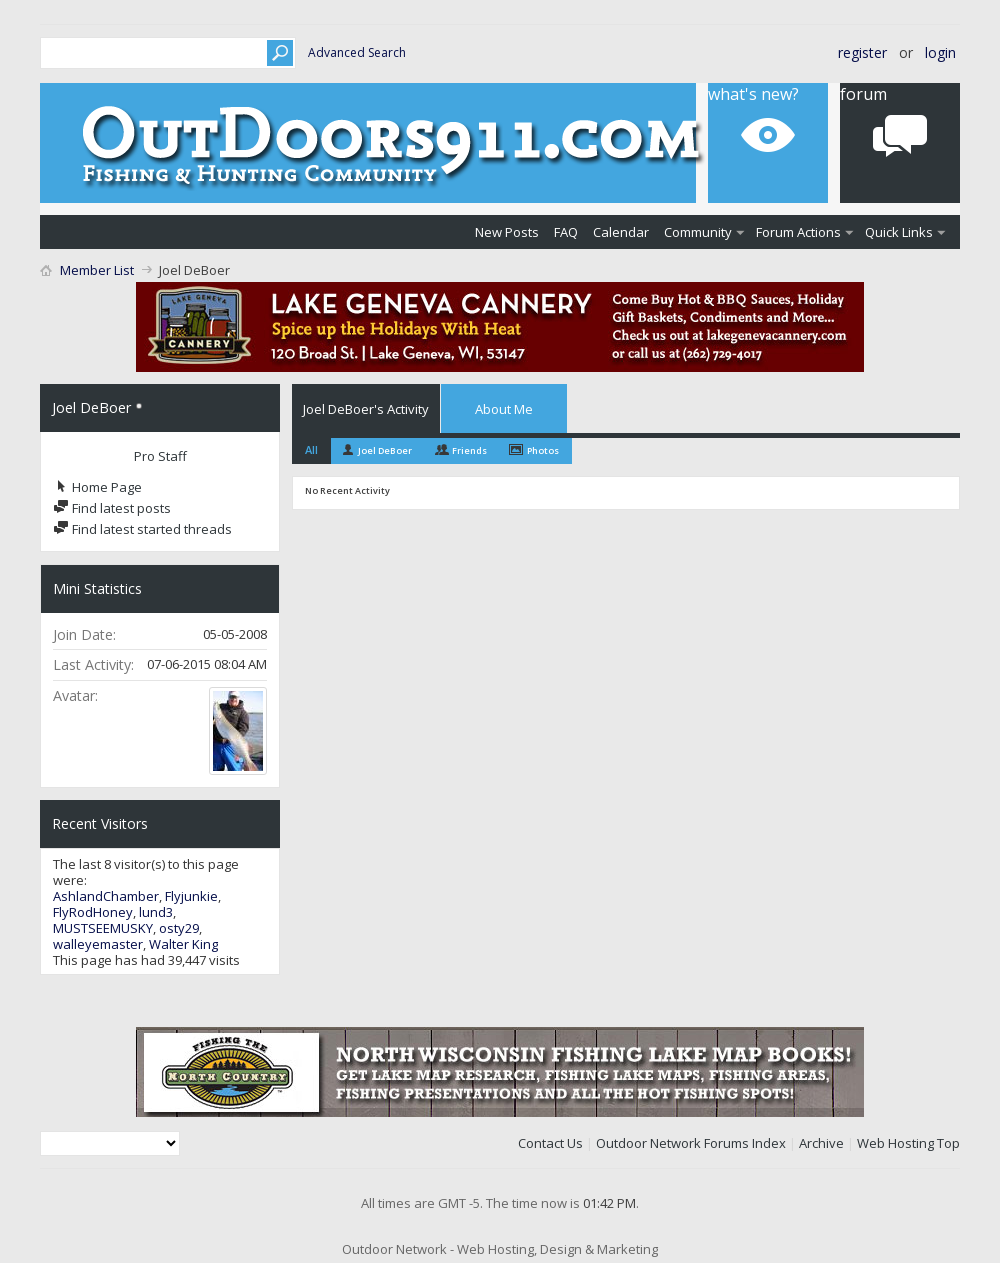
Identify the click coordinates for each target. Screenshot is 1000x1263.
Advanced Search (357, 52)
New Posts (507, 232)
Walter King (183, 944)
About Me (504, 409)
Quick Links (899, 232)
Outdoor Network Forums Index (691, 1143)
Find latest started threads (142, 529)
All (311, 449)
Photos (543, 450)
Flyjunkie (191, 896)
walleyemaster (98, 944)
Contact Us (550, 1143)
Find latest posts (112, 508)
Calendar (621, 232)
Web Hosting (895, 1143)
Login (940, 52)
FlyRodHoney (93, 912)
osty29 (179, 928)
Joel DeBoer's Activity (366, 409)
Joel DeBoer (385, 450)
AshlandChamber (106, 896)
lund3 (156, 912)
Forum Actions (798, 232)
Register (862, 52)
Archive (821, 1143)
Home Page (97, 487)
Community (698, 232)
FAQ (566, 232)
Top (948, 1143)
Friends (469, 450)
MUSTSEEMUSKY (103, 928)
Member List (97, 270)
